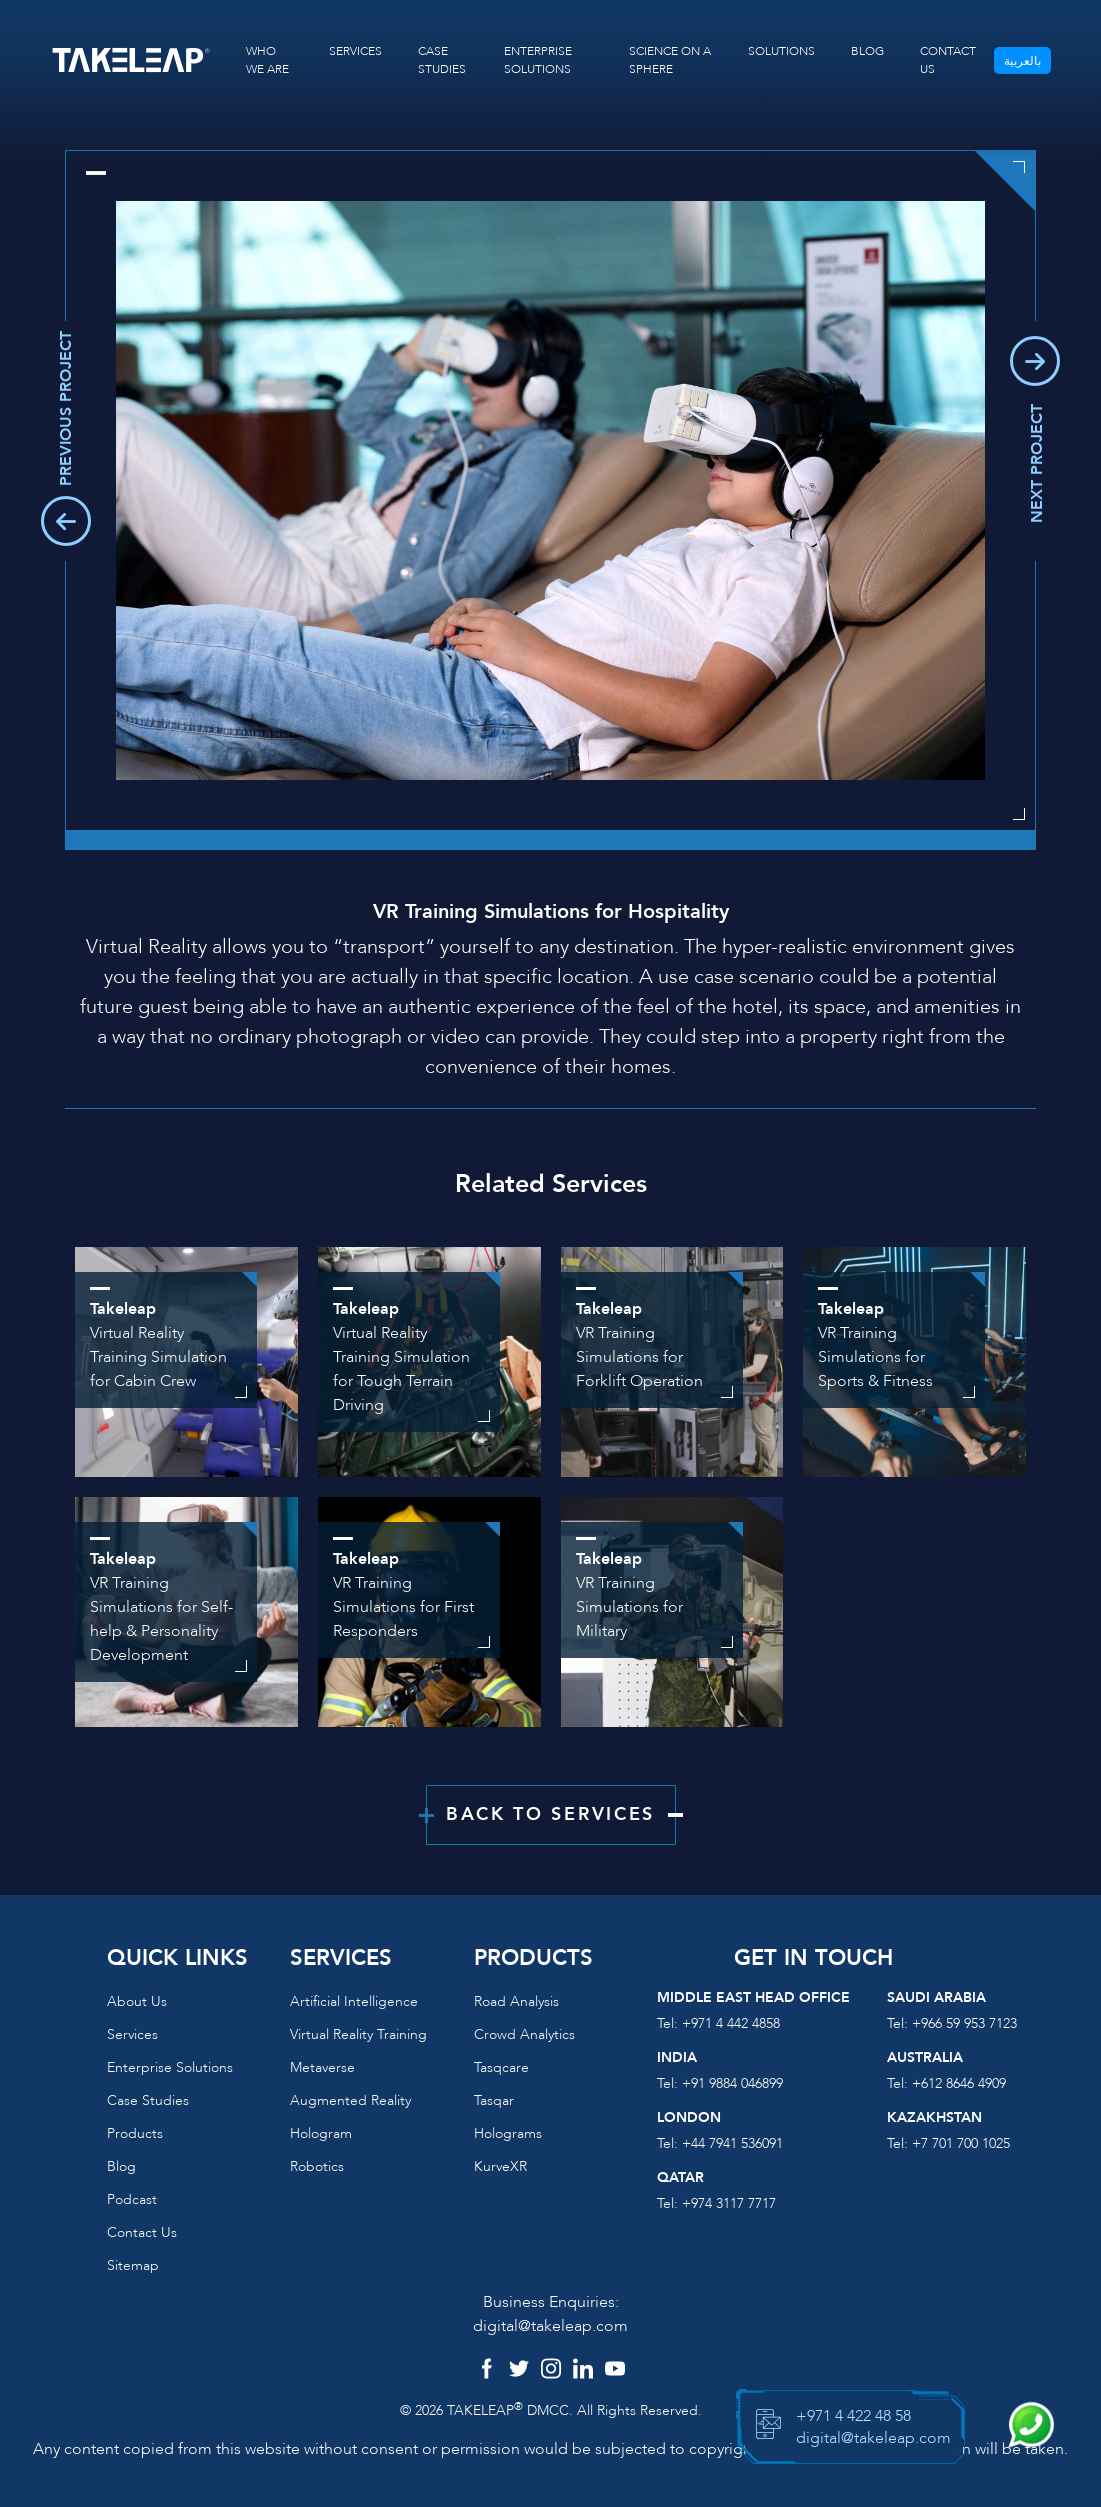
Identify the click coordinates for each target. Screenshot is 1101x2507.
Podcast (132, 2199)
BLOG (867, 51)
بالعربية (1022, 61)
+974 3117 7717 (729, 2203)
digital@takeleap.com (550, 2326)
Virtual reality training (358, 2034)
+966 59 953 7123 (964, 2023)
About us (137, 2001)
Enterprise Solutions (170, 2067)
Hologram (321, 2133)
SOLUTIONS (781, 51)
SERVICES (355, 51)
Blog (121, 2166)
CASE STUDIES (442, 60)
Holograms (508, 2133)
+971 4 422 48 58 (853, 2416)
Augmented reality (350, 2100)
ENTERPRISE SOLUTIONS (538, 60)
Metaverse (322, 2067)
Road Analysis (516, 2001)
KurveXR (500, 2166)
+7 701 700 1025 (961, 2143)
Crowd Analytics (524, 2034)
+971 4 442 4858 (731, 2023)
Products (135, 2133)
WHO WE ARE (267, 60)
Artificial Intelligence (354, 2001)
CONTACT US (948, 60)
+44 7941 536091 (732, 2143)
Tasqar (494, 2100)
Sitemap (133, 2265)
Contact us (142, 2232)
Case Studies (148, 2100)
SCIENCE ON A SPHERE (670, 60)
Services (132, 2034)
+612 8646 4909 (959, 2083)
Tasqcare (501, 2067)
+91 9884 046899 (732, 2083)
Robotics (317, 2166)
